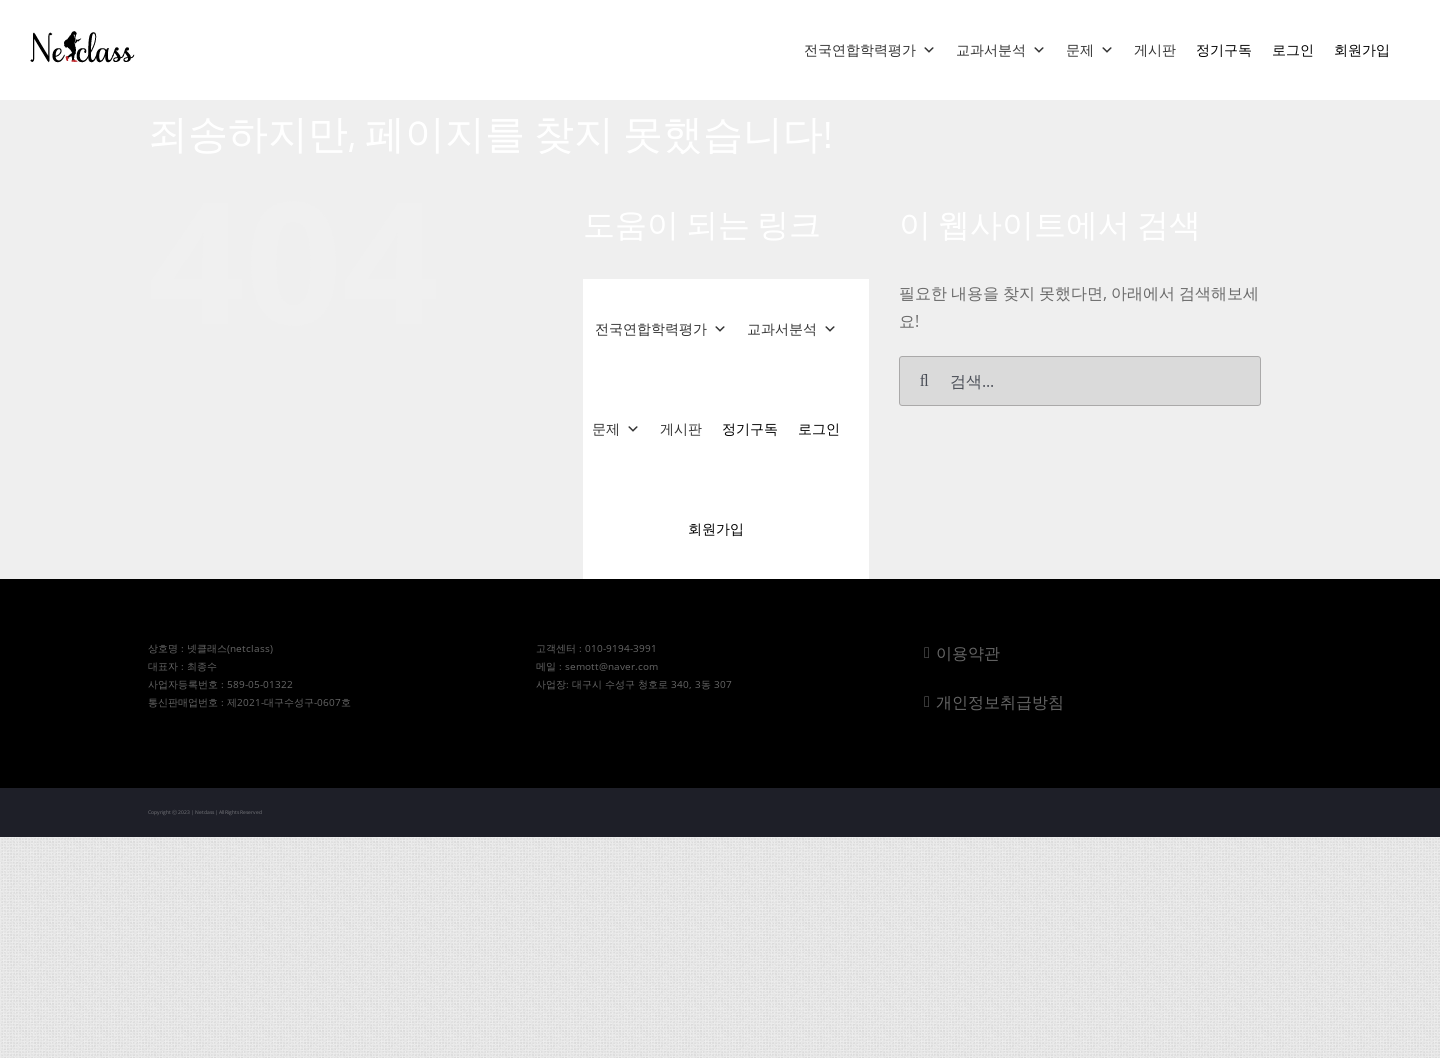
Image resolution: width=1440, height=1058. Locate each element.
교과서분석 (1001, 50)
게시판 (1155, 49)
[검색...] (1079, 381)
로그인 (1293, 49)
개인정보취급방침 (1000, 702)
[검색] (924, 381)
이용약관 (968, 653)
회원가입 (1362, 49)
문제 (1090, 50)
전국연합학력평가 (870, 50)
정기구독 (1224, 49)
